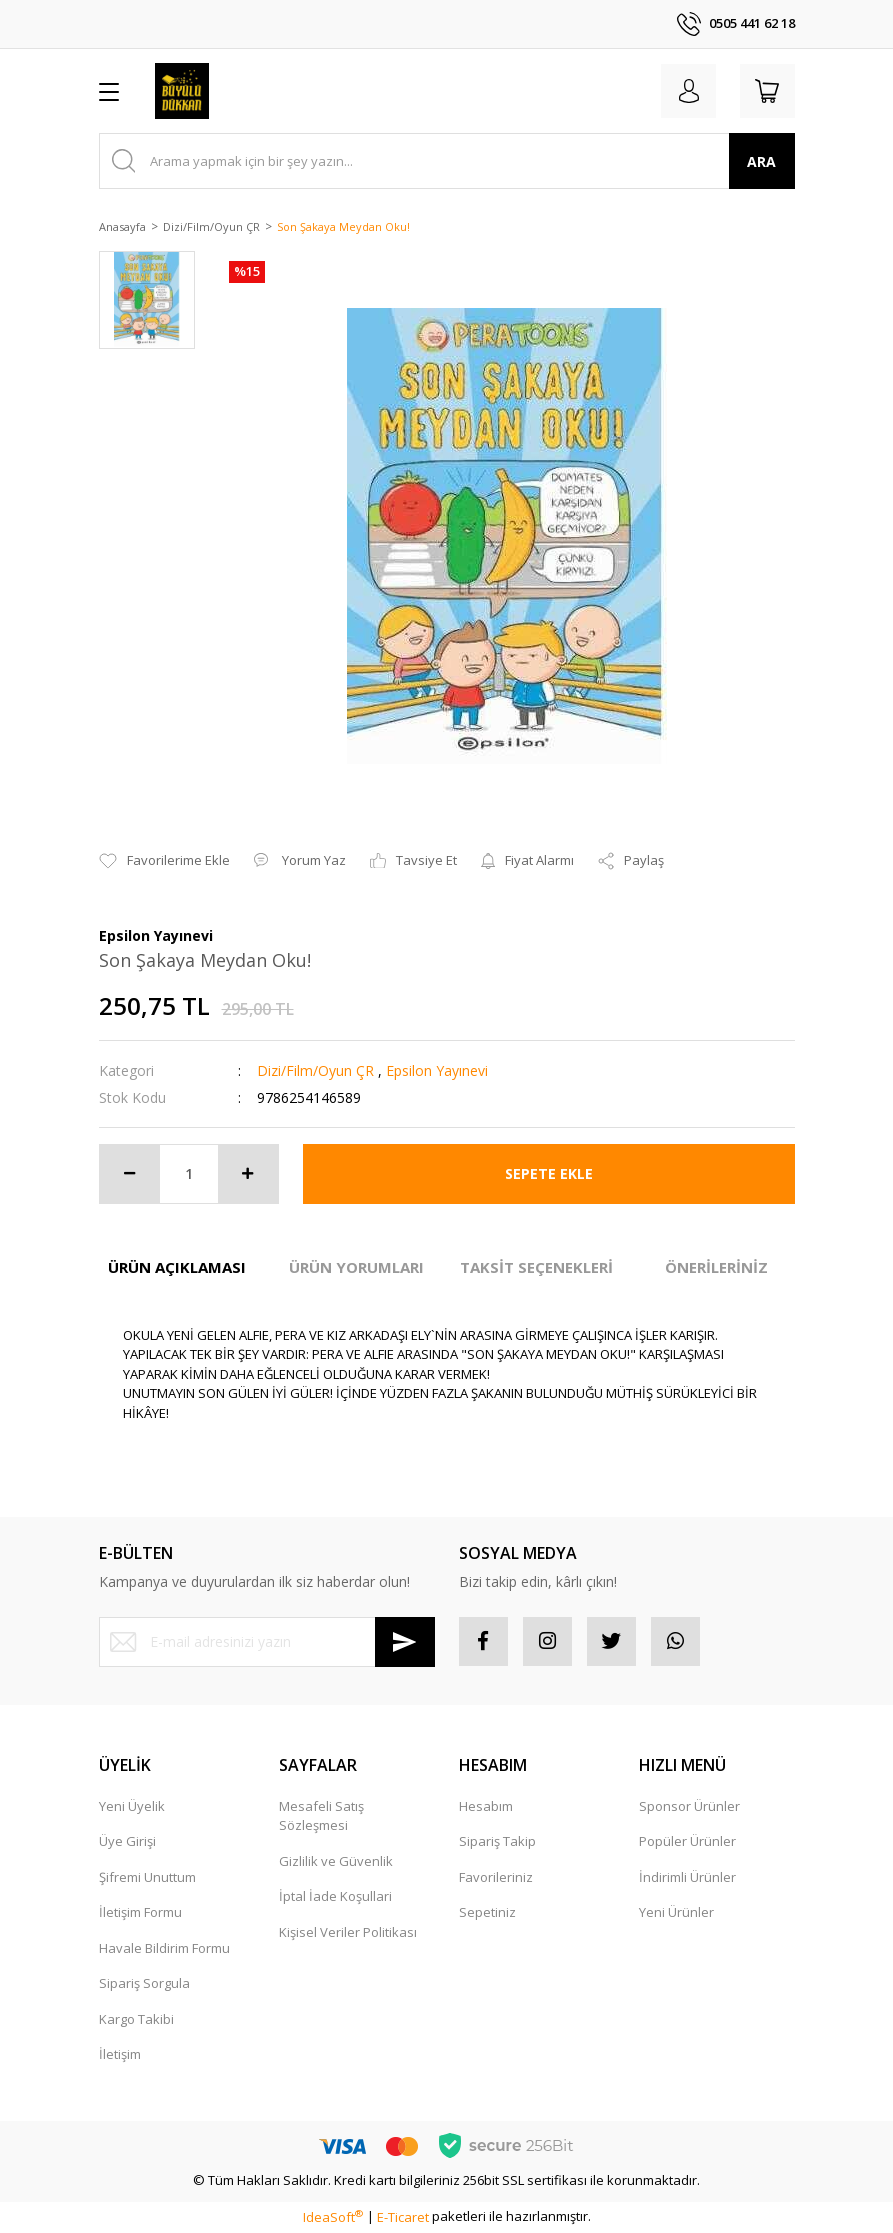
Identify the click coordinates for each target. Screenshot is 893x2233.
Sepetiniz (487, 1913)
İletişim (120, 2055)
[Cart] (767, 91)
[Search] (447, 161)
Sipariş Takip (497, 1842)
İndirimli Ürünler (687, 1878)
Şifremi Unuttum (147, 1878)
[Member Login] (687, 91)
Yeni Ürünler (676, 1913)
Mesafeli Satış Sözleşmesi (321, 1817)
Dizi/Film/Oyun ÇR (315, 1070)
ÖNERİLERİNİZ (716, 1267)
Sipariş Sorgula (144, 1984)
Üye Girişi (127, 1842)
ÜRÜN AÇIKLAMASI (177, 1267)
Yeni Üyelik (132, 1807)
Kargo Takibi (136, 2020)
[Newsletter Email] (267, 1642)
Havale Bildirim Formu (164, 1949)
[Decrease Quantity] (130, 1174)
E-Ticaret (403, 2218)
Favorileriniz (496, 1878)
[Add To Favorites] (164, 861)
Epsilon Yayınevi (437, 1070)
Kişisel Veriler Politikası (348, 1933)
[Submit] (405, 1642)
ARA (761, 161)
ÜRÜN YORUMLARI (356, 1267)
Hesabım (486, 1807)
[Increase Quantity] (248, 1174)
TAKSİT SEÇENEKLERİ (536, 1267)
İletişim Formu (140, 1913)
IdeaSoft (333, 2218)
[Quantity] (189, 1174)
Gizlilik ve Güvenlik (336, 1862)
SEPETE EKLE (549, 1173)
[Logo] (182, 91)
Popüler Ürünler (687, 1842)
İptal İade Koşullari (335, 1897)
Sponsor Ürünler (689, 1807)
